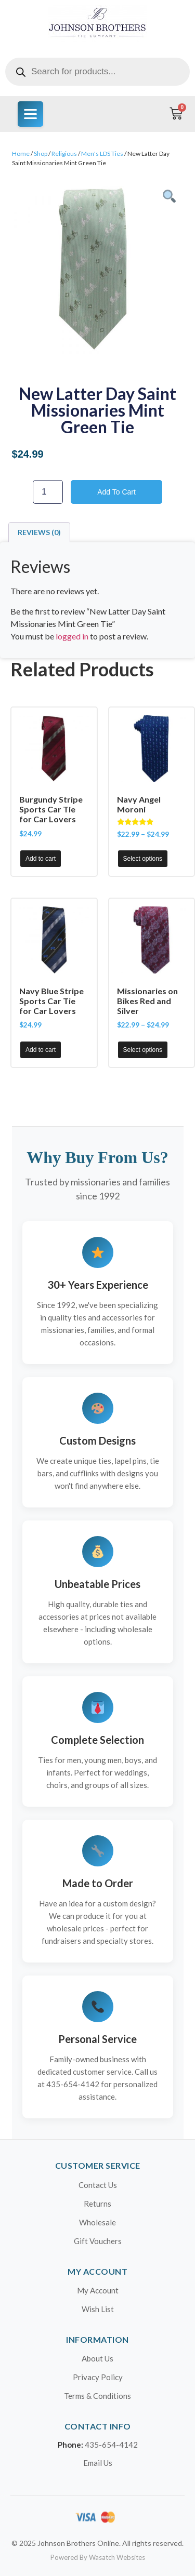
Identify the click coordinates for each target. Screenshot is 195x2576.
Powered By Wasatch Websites (97, 2557)
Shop (40, 153)
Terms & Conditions (97, 2395)
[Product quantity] (48, 492)
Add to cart (116, 492)
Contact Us (98, 2185)
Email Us (97, 2462)
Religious (64, 153)
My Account (98, 2290)
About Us (97, 2358)
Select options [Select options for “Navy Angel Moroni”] (142, 858)
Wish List (98, 2309)
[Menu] (30, 114)
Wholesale (97, 2222)
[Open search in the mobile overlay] (97, 71)
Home (21, 153)
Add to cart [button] (40, 858)
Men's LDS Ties (102, 153)
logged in (72, 636)
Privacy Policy (98, 2377)
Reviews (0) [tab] (39, 532)
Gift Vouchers (98, 2241)
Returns (97, 2203)
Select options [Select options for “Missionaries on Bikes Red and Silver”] (142, 1049)
